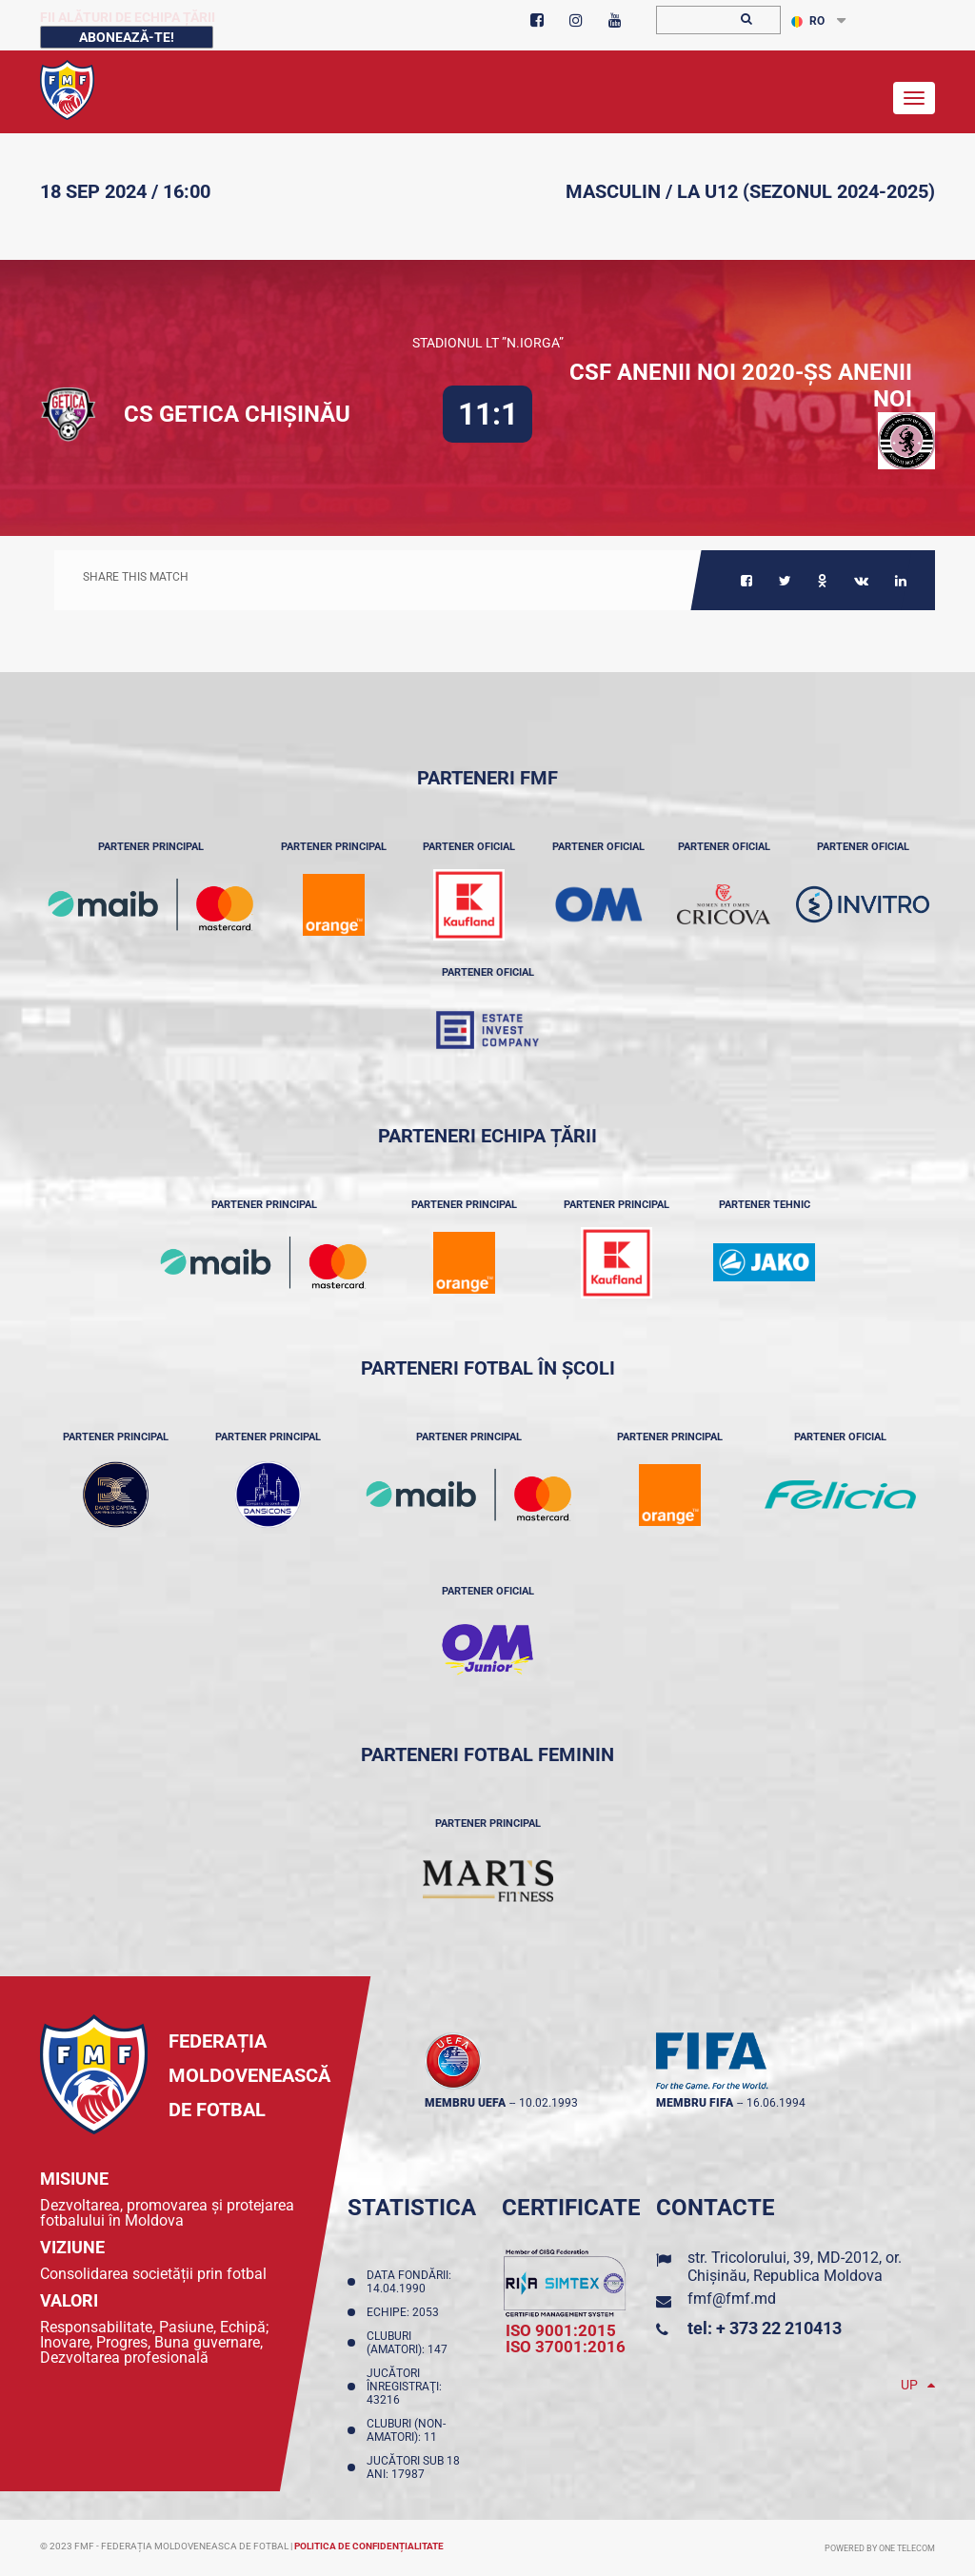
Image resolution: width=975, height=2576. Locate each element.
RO (808, 21)
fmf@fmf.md (731, 2298)
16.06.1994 (776, 2103)
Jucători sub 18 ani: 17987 (413, 2467)
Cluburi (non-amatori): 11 (406, 2430)
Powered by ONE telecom (880, 2548)
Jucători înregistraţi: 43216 (404, 2387)
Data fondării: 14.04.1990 (409, 2282)
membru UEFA (465, 2103)
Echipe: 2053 (406, 2312)
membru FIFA (694, 2103)
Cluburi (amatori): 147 (410, 2342)
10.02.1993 (548, 2103)
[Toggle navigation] (914, 98)
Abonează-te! (126, 37)
